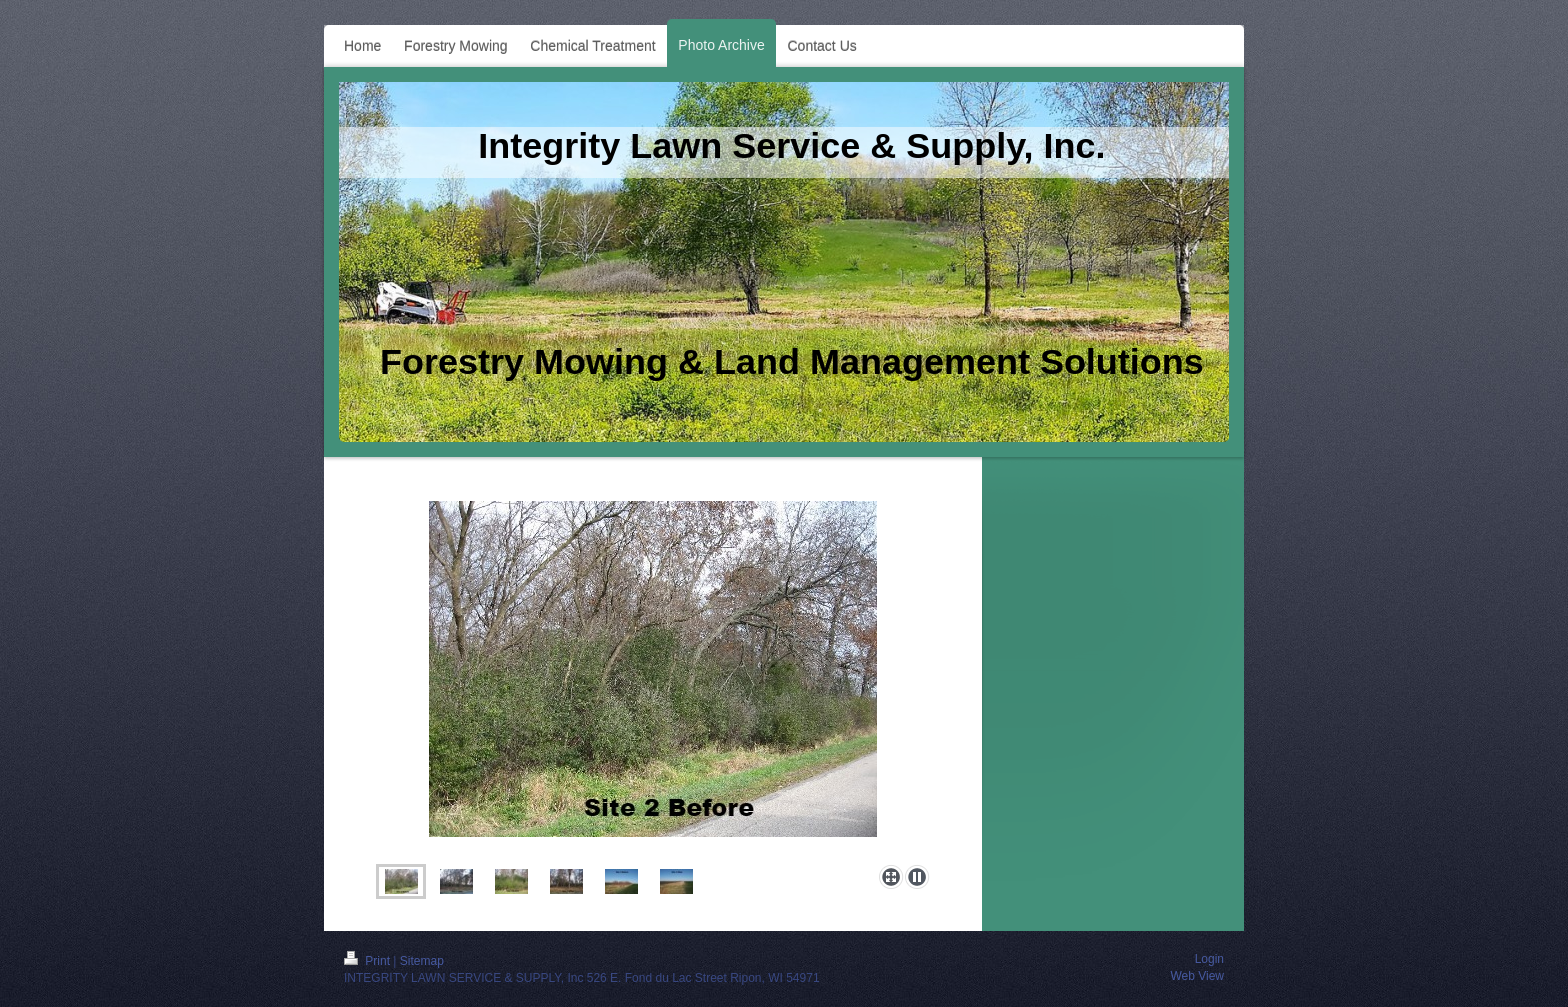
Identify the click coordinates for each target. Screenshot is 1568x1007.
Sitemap (422, 961)
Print (368, 961)
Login (1209, 959)
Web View (1197, 976)
